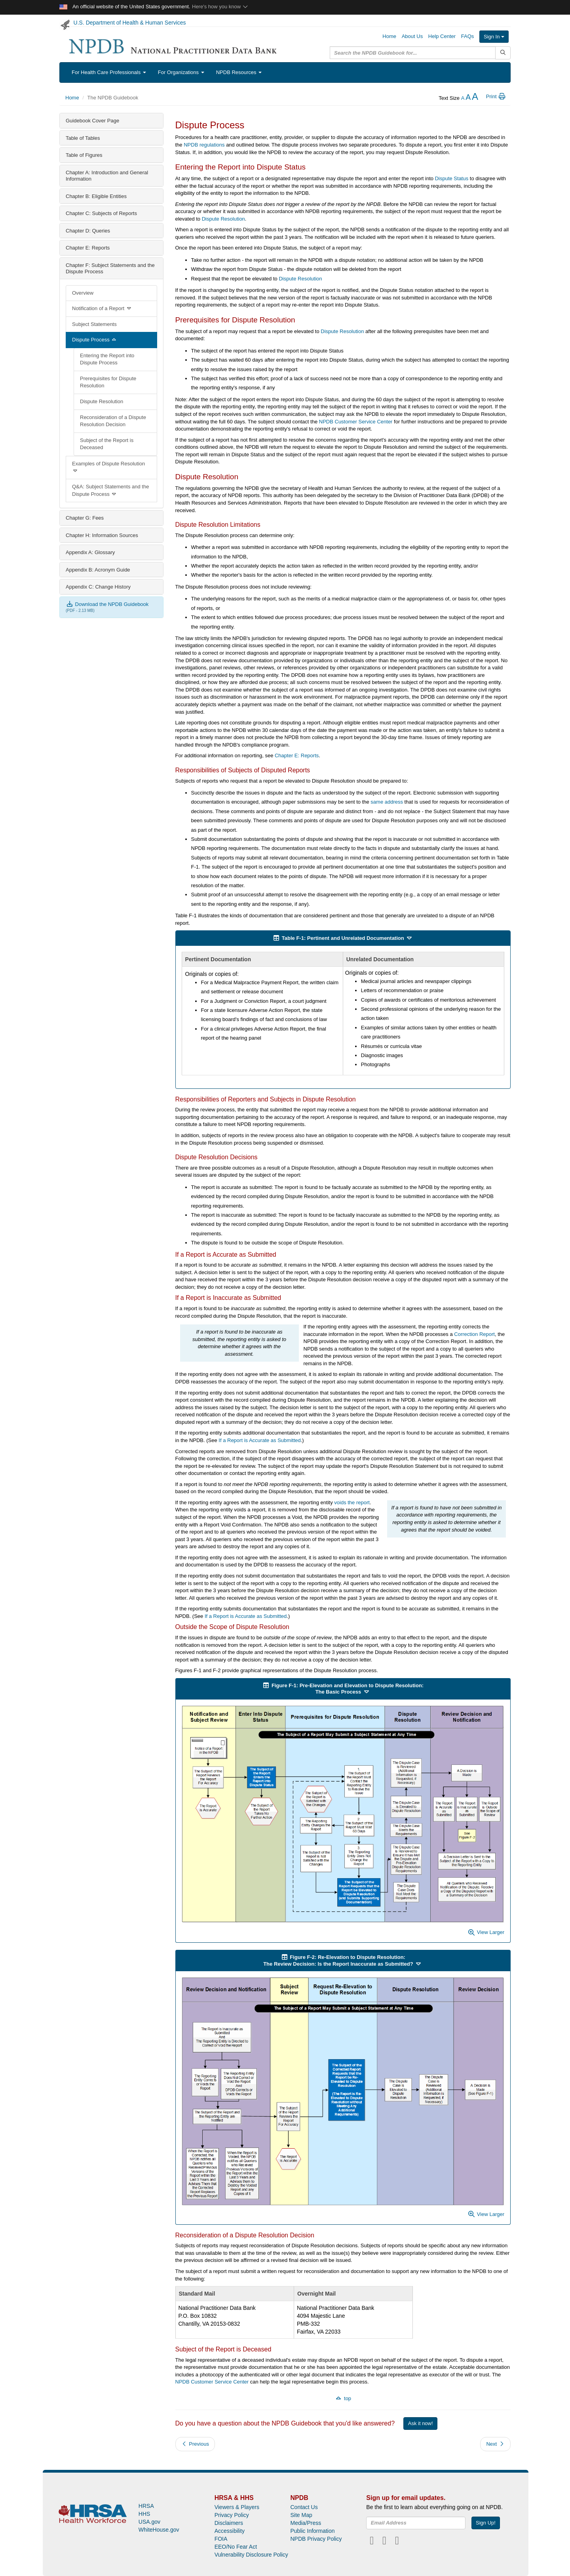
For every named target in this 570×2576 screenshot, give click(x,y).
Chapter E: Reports (88, 248)
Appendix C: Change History (98, 587)
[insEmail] (415, 2523)
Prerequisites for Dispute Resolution (108, 382)
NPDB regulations (204, 145)
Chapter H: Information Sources (102, 535)
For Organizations (181, 72)
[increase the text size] (475, 98)
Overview (82, 293)
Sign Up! (486, 2523)
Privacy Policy (232, 2515)
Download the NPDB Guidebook (107, 604)
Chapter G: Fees (85, 518)
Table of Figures (84, 155)
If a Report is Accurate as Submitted (259, 1440)
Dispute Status (452, 178)
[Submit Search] (503, 52)
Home (389, 36)
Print (496, 96)
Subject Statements (94, 324)
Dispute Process (95, 340)
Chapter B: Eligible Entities (96, 196)
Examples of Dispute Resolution (108, 467)
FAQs (467, 36)
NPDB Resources (239, 72)
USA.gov (149, 2522)
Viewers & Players (237, 2507)
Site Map (301, 2515)
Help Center (442, 36)
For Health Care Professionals (109, 72)
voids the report (352, 1502)
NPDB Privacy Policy (316, 2539)
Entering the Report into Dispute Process (107, 359)
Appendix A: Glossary (90, 552)
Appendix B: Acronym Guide (98, 570)
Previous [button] (195, 2444)
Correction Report (474, 1334)
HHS (144, 2514)
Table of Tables (83, 138)
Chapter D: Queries (88, 231)
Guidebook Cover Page (92, 121)
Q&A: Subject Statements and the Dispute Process (110, 490)
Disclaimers (229, 2523)
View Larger (485, 1932)
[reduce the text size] (463, 98)
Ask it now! (420, 2423)
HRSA (146, 2506)
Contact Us (303, 2507)
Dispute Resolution (101, 401)
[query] (413, 52)
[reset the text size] (468, 98)
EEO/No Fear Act (236, 2547)
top (342, 2398)
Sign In (494, 37)
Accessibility (230, 2531)
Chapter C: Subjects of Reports (101, 213)
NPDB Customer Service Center (356, 422)
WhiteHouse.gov (159, 2529)
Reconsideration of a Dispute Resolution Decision (113, 421)
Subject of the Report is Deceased (106, 444)
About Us (412, 36)
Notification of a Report (102, 308)
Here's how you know (220, 7)
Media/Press (305, 2523)
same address (386, 802)
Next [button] (495, 2444)
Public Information (312, 2531)
